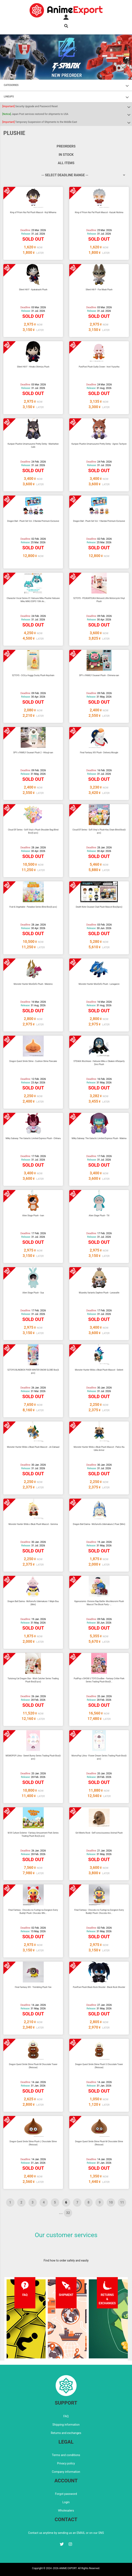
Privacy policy (66, 2463)
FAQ (66, 2416)
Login (66, 2502)
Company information (66, 2471)
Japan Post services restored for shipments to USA (35, 114)
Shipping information (66, 2424)
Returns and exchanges (66, 2433)
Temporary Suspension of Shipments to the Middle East (39, 122)
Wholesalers (66, 2510)
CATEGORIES (11, 85)
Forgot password (66, 2494)
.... (61, 2213)
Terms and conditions (66, 2455)
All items (66, 163)
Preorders (66, 146)
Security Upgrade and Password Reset (30, 106)
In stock (66, 155)
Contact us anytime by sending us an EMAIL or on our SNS (66, 2532)
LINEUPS (9, 96)
